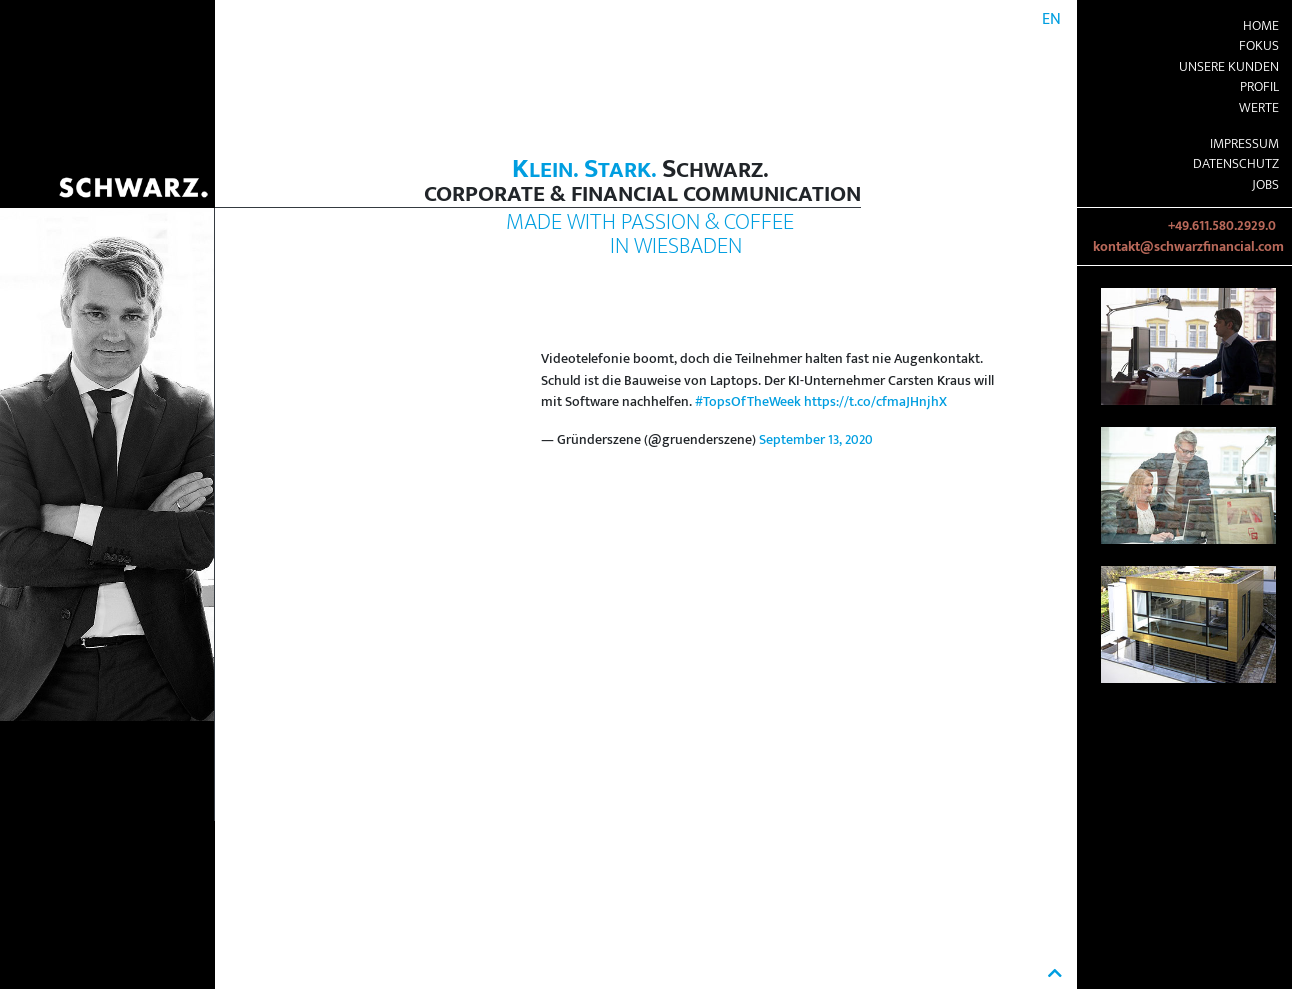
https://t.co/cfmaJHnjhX (875, 402)
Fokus (1259, 46)
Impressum (1244, 144)
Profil (1259, 87)
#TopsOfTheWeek (748, 402)
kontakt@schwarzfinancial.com (1188, 247)
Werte (1259, 108)
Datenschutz (1236, 164)
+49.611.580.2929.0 (1222, 226)
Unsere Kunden (1229, 67)
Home (1261, 26)
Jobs (1265, 185)
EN (1051, 19)
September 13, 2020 (816, 440)
